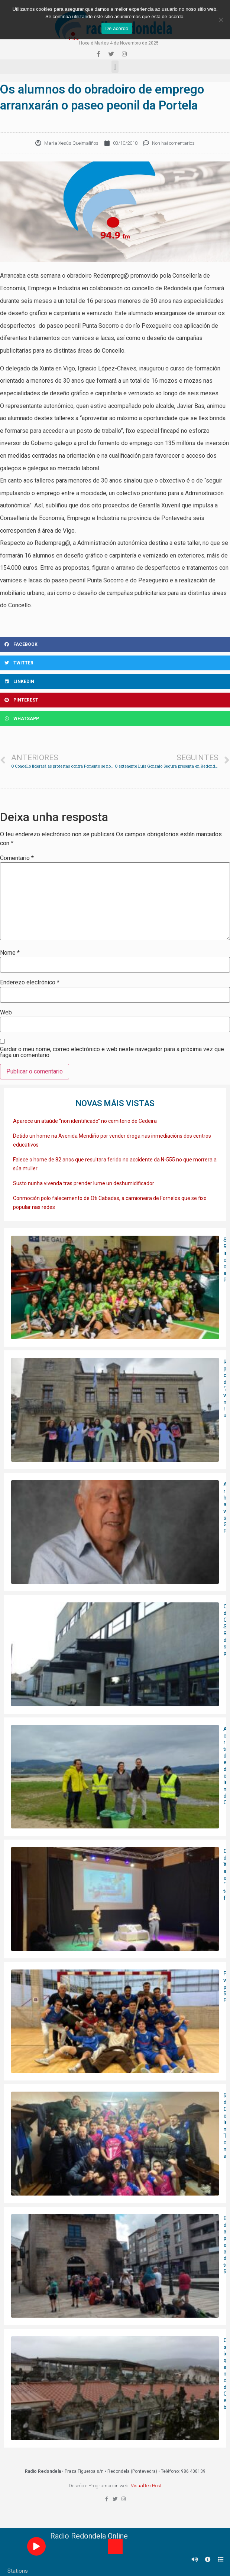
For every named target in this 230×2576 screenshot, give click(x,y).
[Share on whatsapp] (115, 718)
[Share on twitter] (115, 663)
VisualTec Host (146, 2485)
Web (6, 1013)
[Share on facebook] (115, 644)
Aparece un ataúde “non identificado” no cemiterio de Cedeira (85, 1121)
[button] (115, 67)
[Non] (220, 19)
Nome (10, 953)
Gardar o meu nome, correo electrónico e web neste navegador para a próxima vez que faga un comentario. (112, 1052)
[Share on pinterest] (115, 700)
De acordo (116, 28)
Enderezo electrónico (29, 982)
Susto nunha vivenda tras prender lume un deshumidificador (83, 1183)
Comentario (17, 858)
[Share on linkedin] (115, 681)
